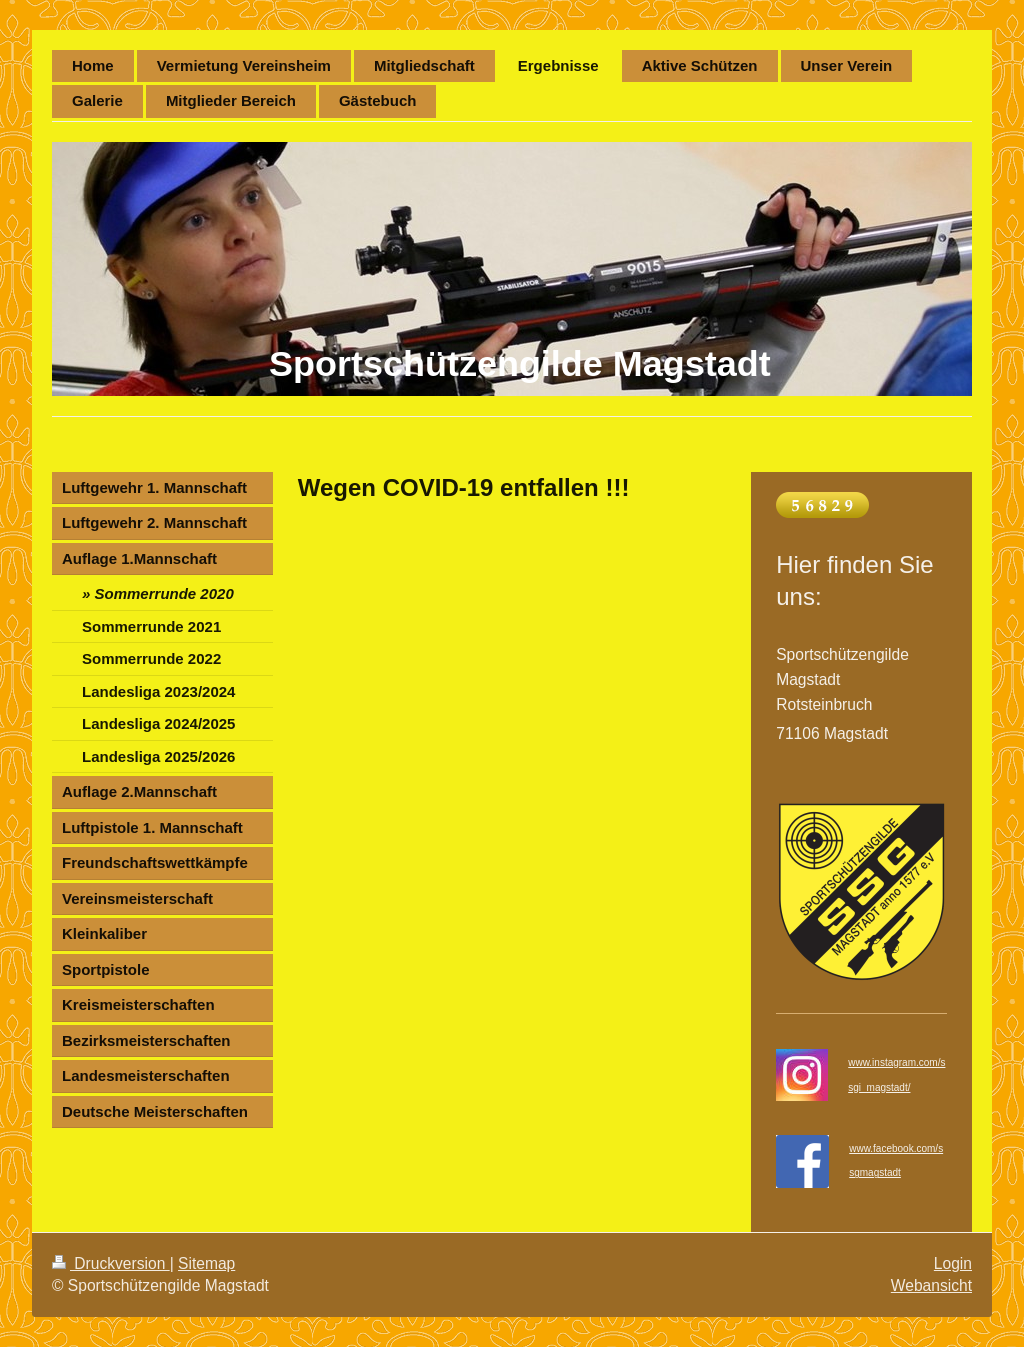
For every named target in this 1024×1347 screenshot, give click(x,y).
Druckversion (111, 1263)
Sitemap (206, 1263)
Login (953, 1263)
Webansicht (931, 1285)
